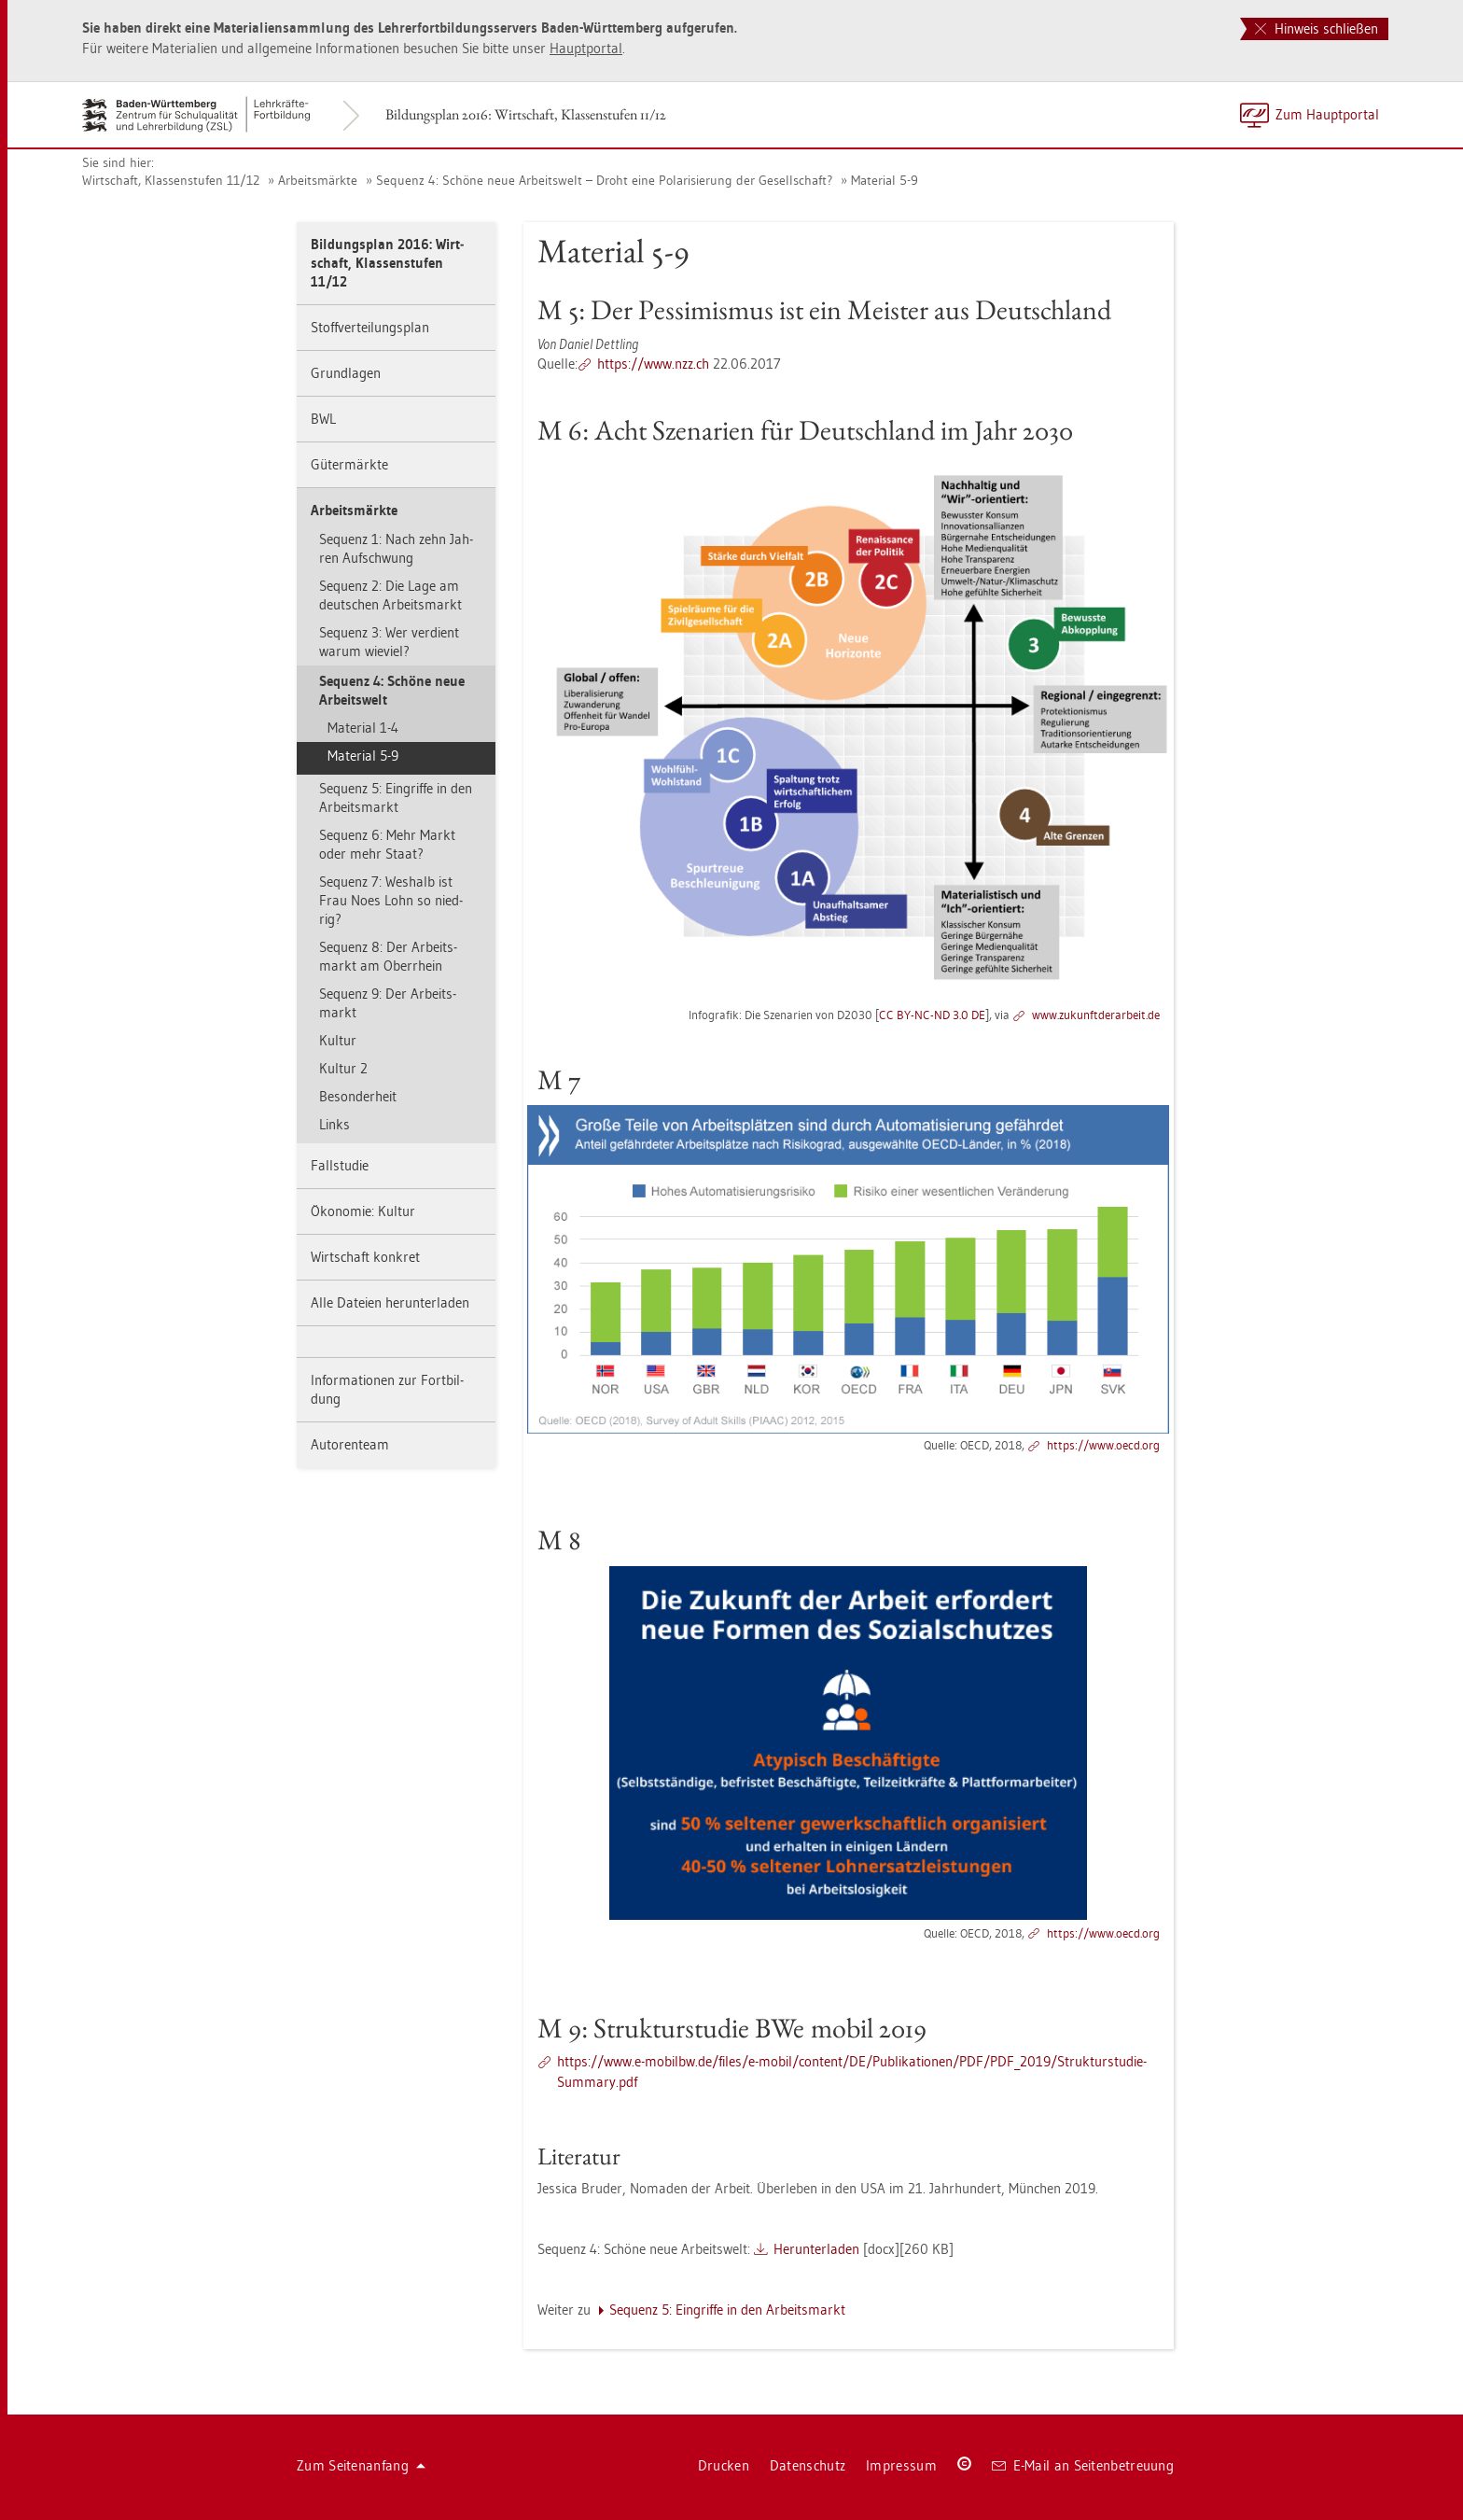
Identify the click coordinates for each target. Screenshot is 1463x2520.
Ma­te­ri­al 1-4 (362, 727)
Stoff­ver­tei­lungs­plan (370, 327)
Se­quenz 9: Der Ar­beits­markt (387, 1003)
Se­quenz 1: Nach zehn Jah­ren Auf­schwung (396, 548)
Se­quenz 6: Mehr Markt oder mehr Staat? (387, 844)
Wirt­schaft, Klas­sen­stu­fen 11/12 (170, 180)
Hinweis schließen (1316, 28)
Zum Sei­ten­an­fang (361, 2465)
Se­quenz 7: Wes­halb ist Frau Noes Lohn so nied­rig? (391, 900)
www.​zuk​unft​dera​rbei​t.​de (1096, 1014)
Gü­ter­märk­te (349, 464)
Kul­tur (337, 1040)
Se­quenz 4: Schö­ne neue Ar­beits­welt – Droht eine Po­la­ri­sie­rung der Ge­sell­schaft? (604, 180)
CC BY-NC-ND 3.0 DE (932, 1014)
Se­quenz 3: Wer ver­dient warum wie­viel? (389, 641)
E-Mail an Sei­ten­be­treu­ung (1083, 2465)
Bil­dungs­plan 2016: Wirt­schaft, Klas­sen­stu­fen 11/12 (525, 114)
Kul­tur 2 (343, 1068)
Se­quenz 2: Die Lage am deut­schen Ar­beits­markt (390, 595)
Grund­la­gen (346, 373)
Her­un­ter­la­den (816, 2249)
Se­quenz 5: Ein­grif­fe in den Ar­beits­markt (395, 797)
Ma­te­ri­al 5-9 (884, 180)
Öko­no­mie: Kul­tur (363, 1211)
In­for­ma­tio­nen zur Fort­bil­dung (387, 1389)
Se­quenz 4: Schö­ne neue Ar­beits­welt (392, 690)
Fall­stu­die (340, 1165)
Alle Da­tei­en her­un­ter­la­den (390, 1302)
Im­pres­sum (901, 2465)
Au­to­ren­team (350, 1444)
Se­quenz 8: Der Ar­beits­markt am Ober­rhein (388, 956)
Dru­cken (723, 2465)
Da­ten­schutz (807, 2465)
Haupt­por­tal (586, 48)
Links (334, 1124)
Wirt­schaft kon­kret (365, 1257)
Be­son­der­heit (358, 1096)
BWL (323, 418)
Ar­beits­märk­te (317, 180)
